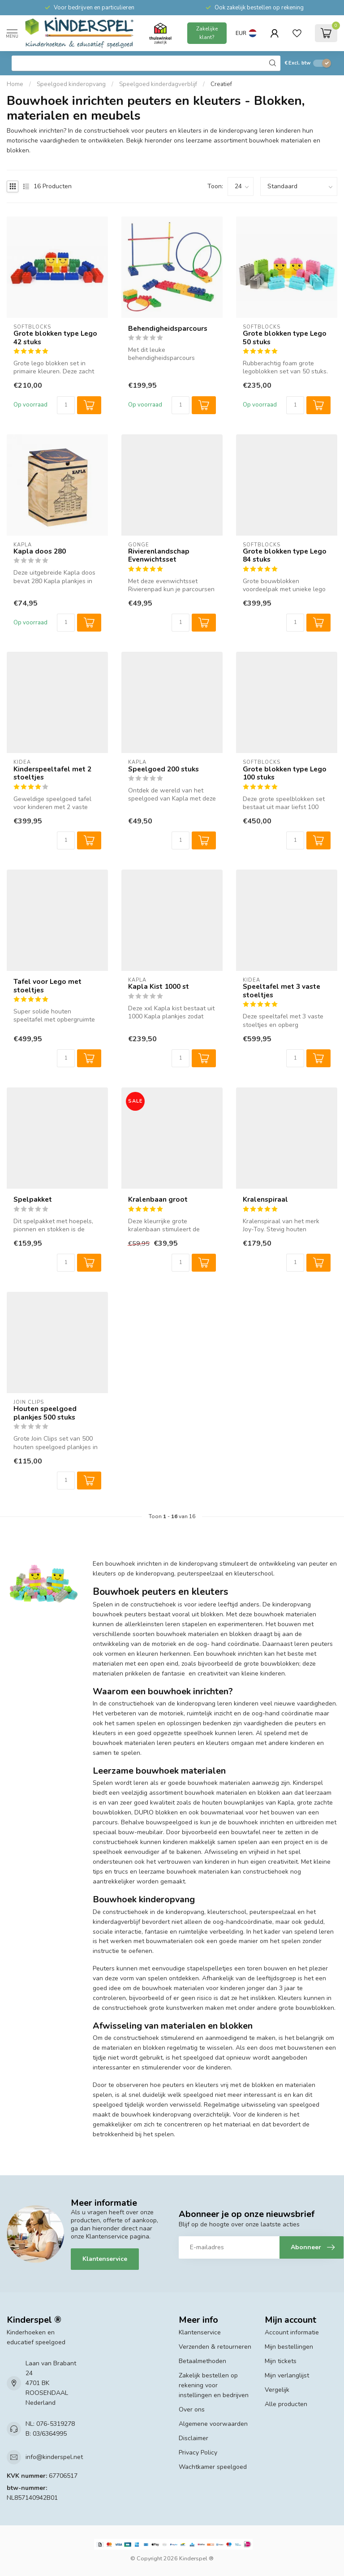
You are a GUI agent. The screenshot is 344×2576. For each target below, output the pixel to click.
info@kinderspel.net (54, 2457)
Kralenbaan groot (158, 1199)
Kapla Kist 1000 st (158, 987)
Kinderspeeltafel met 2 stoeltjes (52, 773)
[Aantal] (66, 405)
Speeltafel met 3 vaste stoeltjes (281, 991)
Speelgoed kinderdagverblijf (158, 84)
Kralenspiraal (265, 1199)
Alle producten (286, 2404)
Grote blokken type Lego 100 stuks (285, 773)
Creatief (221, 84)
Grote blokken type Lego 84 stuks (285, 555)
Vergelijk (277, 2390)
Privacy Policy (198, 2452)
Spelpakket (32, 1199)
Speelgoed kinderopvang (71, 84)
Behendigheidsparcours (167, 329)
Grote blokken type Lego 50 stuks (285, 337)
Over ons (192, 2409)
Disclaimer (193, 2438)
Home (15, 84)
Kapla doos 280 (39, 551)
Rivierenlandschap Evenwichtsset (158, 555)
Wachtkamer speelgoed (213, 2467)
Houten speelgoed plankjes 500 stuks (45, 1413)
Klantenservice (104, 2259)
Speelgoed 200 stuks (163, 769)
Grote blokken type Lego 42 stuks (55, 337)
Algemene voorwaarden (213, 2424)
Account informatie (292, 2332)
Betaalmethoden (202, 2361)
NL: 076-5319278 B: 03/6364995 (50, 2429)
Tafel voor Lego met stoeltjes (47, 986)
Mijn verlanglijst (287, 2375)
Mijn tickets (281, 2361)
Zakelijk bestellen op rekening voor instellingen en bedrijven (214, 2385)
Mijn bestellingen (289, 2346)
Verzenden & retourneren (215, 2346)
